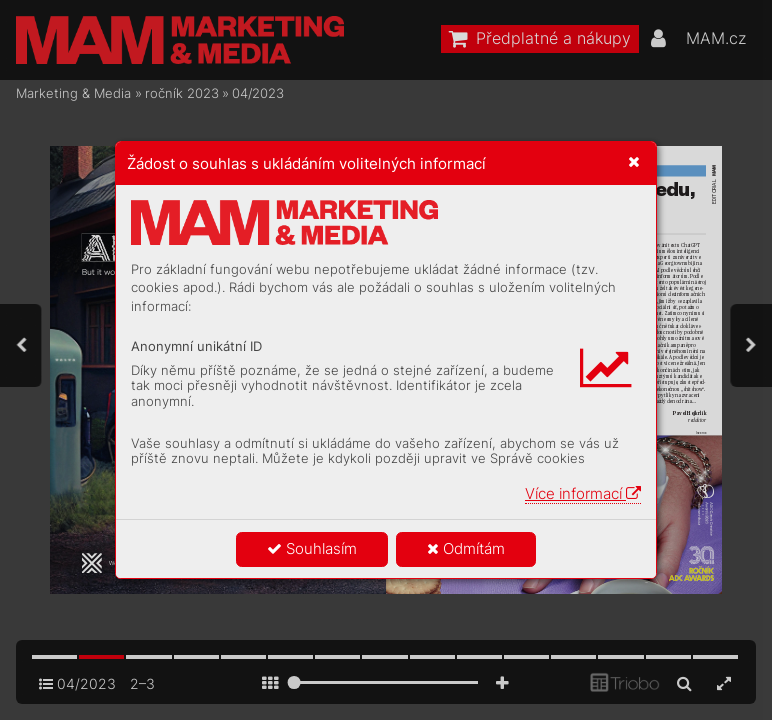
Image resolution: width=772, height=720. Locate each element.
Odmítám (466, 548)
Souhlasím (312, 548)
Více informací (583, 493)
